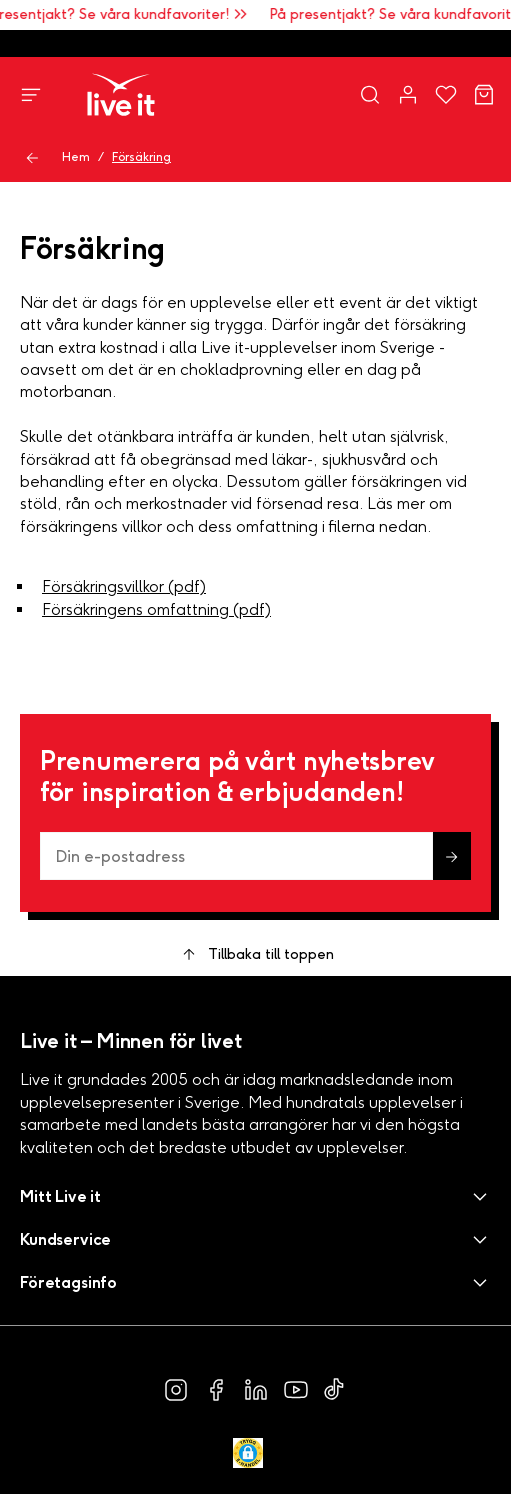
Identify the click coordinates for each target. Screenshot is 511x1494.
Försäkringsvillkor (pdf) (124, 586)
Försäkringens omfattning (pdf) (156, 609)
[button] (255, 1196)
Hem (76, 157)
